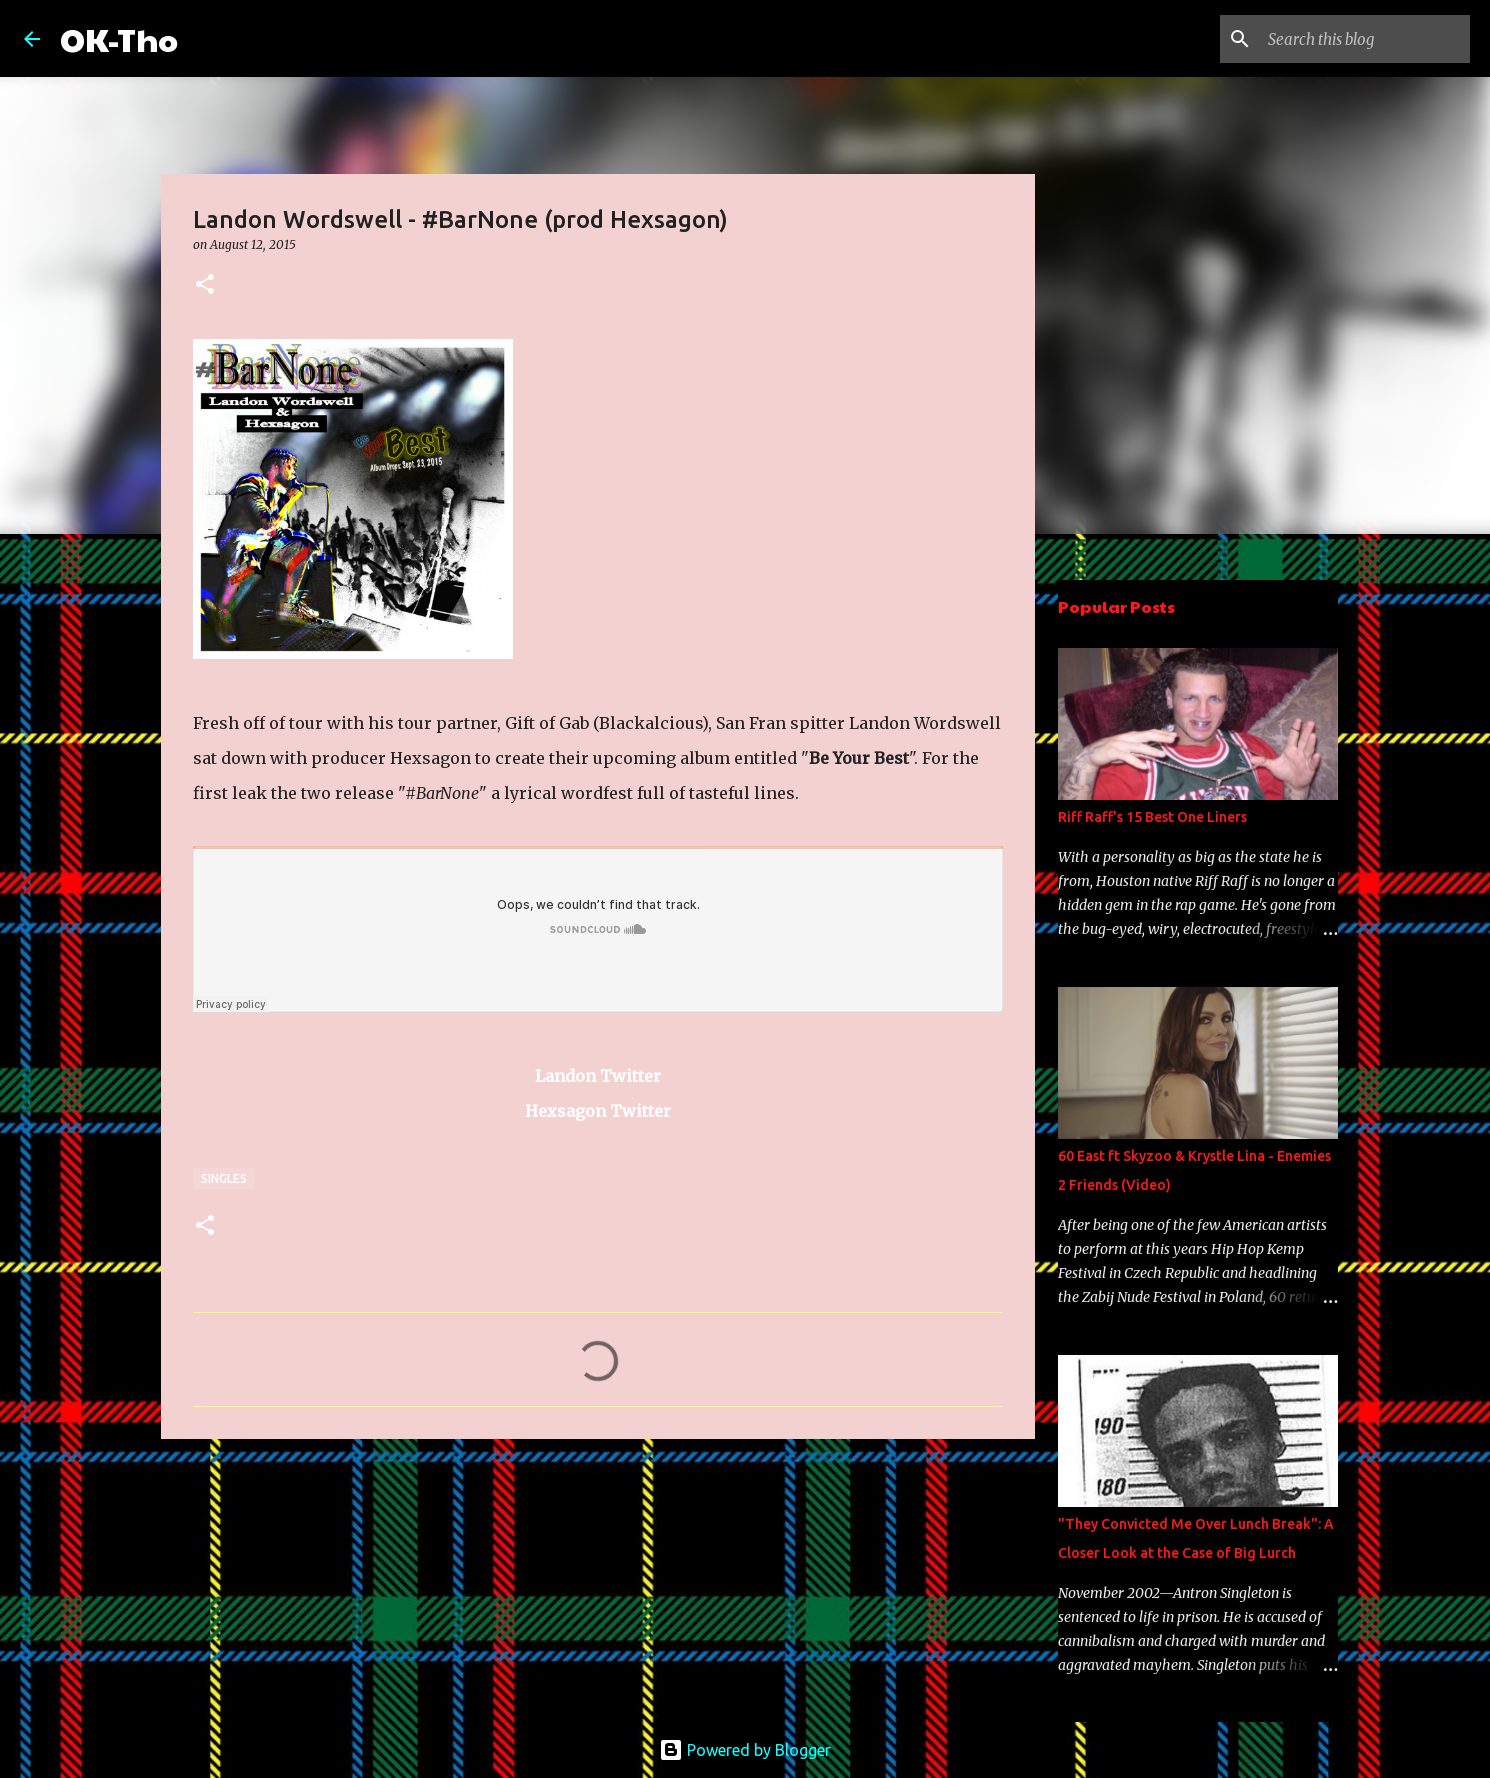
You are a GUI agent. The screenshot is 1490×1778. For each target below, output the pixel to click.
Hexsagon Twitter (598, 1111)
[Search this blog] (1365, 39)
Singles (224, 1178)
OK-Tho (119, 38)
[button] (205, 285)
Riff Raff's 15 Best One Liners (1152, 817)
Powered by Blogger (745, 1750)
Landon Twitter (598, 1076)
